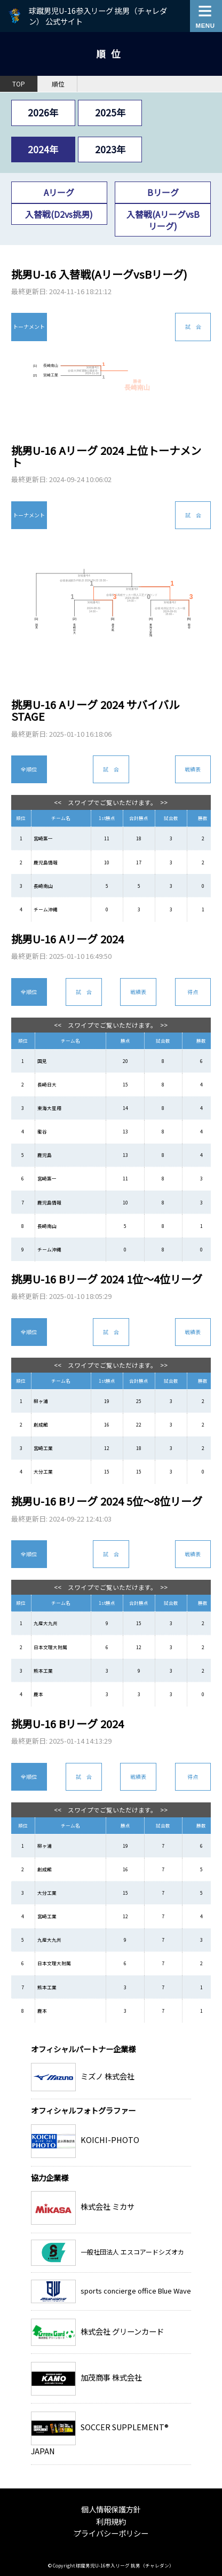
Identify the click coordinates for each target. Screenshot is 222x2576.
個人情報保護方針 (111, 2509)
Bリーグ (163, 192)
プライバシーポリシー (111, 2533)
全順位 (29, 769)
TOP (18, 84)
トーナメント (29, 326)
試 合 (193, 326)
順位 (58, 84)
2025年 (110, 112)
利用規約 (111, 2521)
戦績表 (193, 769)
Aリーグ (59, 192)
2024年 (43, 149)
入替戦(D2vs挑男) (59, 214)
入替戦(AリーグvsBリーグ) (163, 220)
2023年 (110, 149)
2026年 (43, 112)
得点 (192, 992)
